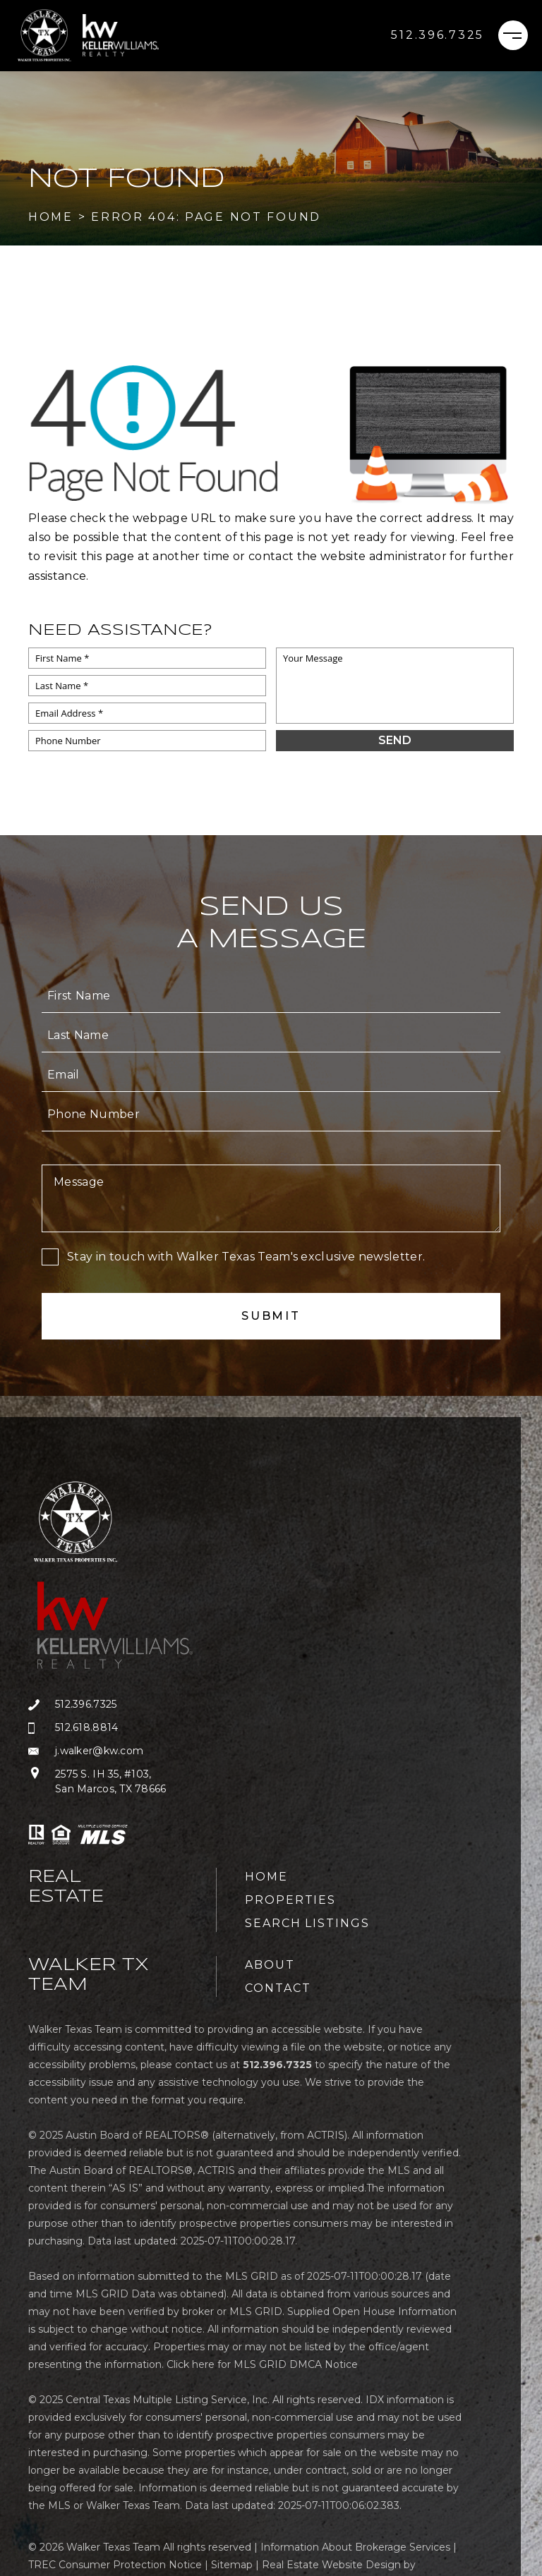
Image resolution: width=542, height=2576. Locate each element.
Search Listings (307, 1923)
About (270, 1965)
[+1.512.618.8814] (122, 1727)
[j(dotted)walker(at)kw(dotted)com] (122, 1751)
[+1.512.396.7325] (437, 35)
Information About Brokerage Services (355, 2547)
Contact (278, 1988)
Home (266, 1876)
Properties (290, 1900)
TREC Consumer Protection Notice (115, 2564)
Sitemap (232, 2564)
